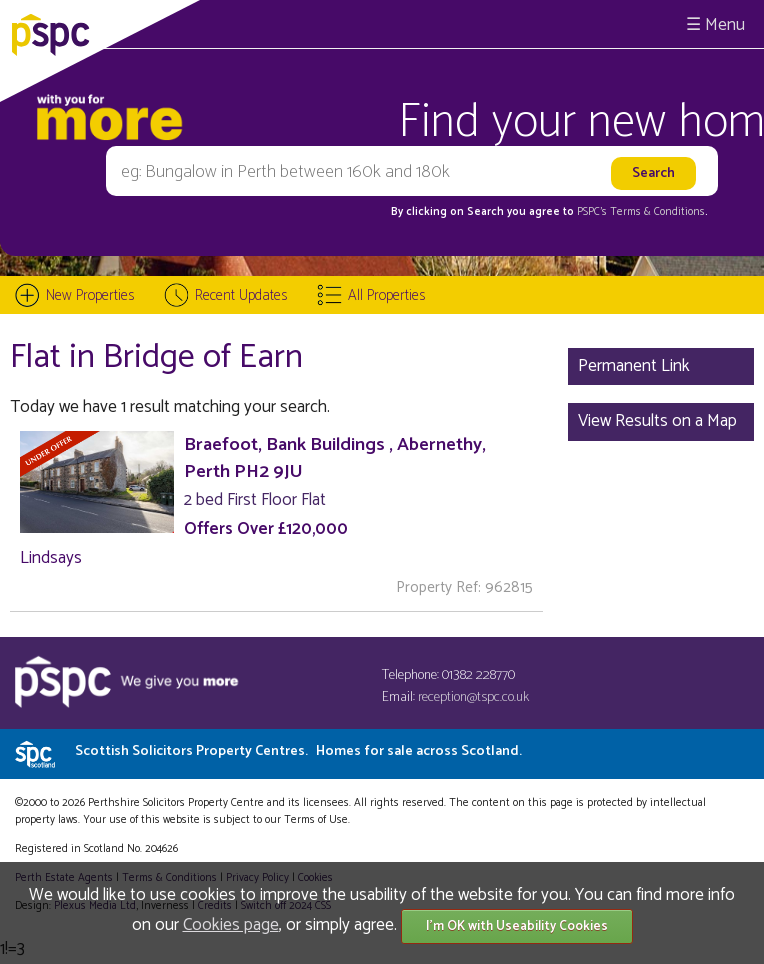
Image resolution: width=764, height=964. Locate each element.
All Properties (386, 295)
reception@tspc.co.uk (473, 697)
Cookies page (231, 925)
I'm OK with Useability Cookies (517, 926)
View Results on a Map (657, 421)
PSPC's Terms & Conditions (641, 212)
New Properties (90, 295)
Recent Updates (241, 295)
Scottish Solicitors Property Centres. (298, 751)
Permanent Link (634, 366)
